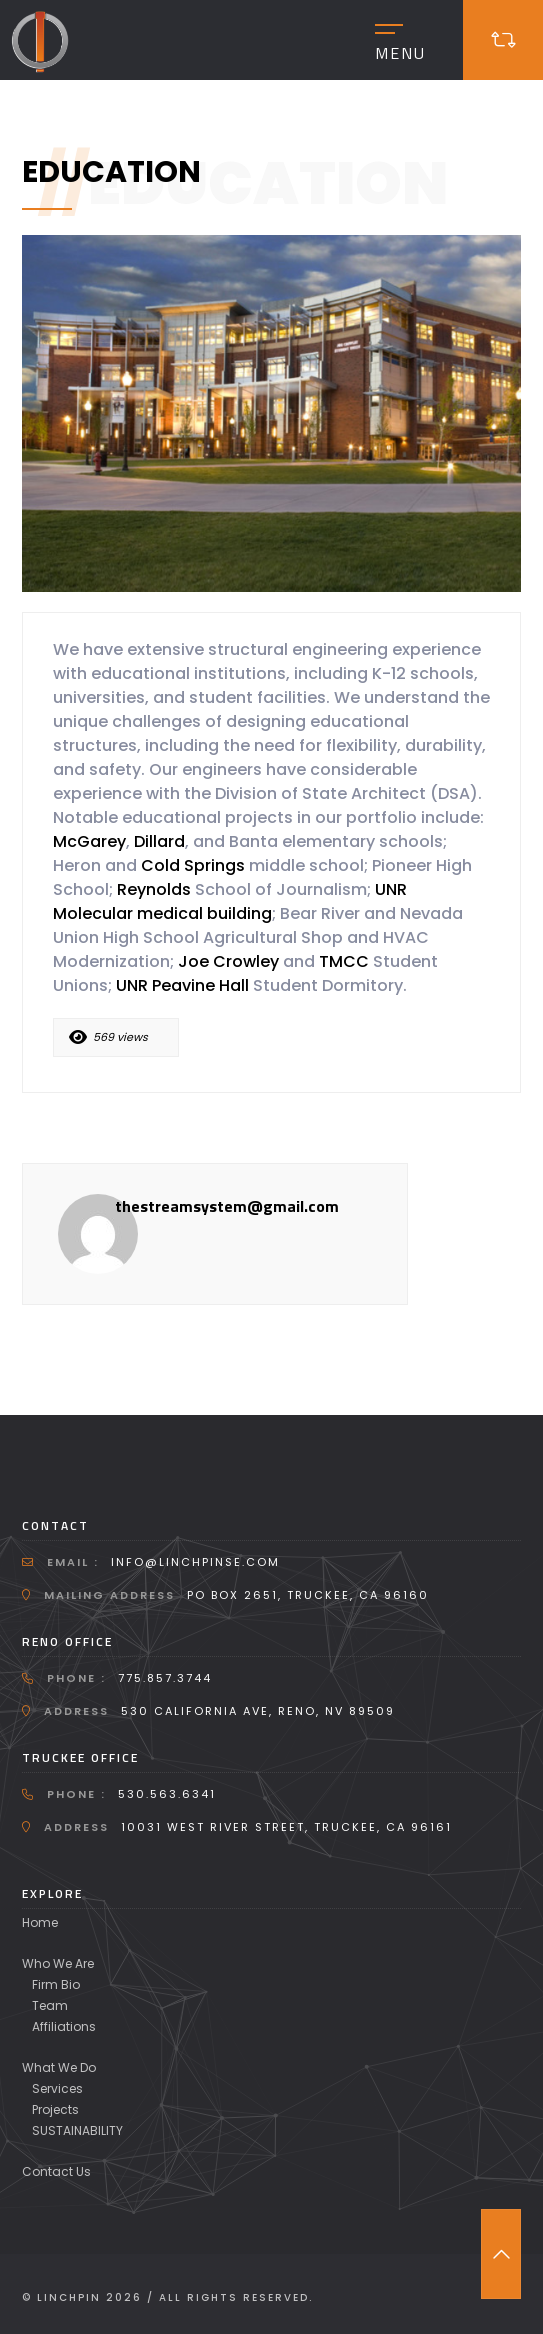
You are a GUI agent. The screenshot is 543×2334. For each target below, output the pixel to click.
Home (40, 1922)
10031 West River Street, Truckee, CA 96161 (286, 1827)
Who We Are (58, 1963)
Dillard (159, 841)
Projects (55, 2109)
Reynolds (156, 889)
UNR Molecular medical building (230, 901)
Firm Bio (56, 1984)
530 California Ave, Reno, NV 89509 (258, 1711)
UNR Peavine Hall (182, 985)
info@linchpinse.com (195, 1562)
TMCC (344, 961)
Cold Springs (193, 865)
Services (57, 2088)
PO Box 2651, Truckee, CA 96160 (308, 1595)
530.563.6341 (167, 1794)
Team (50, 2005)
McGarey (89, 841)
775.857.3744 (165, 1678)
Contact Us (56, 2171)
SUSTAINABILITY (77, 2130)
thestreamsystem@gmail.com (227, 1206)
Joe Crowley (228, 961)
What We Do (59, 2067)
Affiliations (64, 2026)
